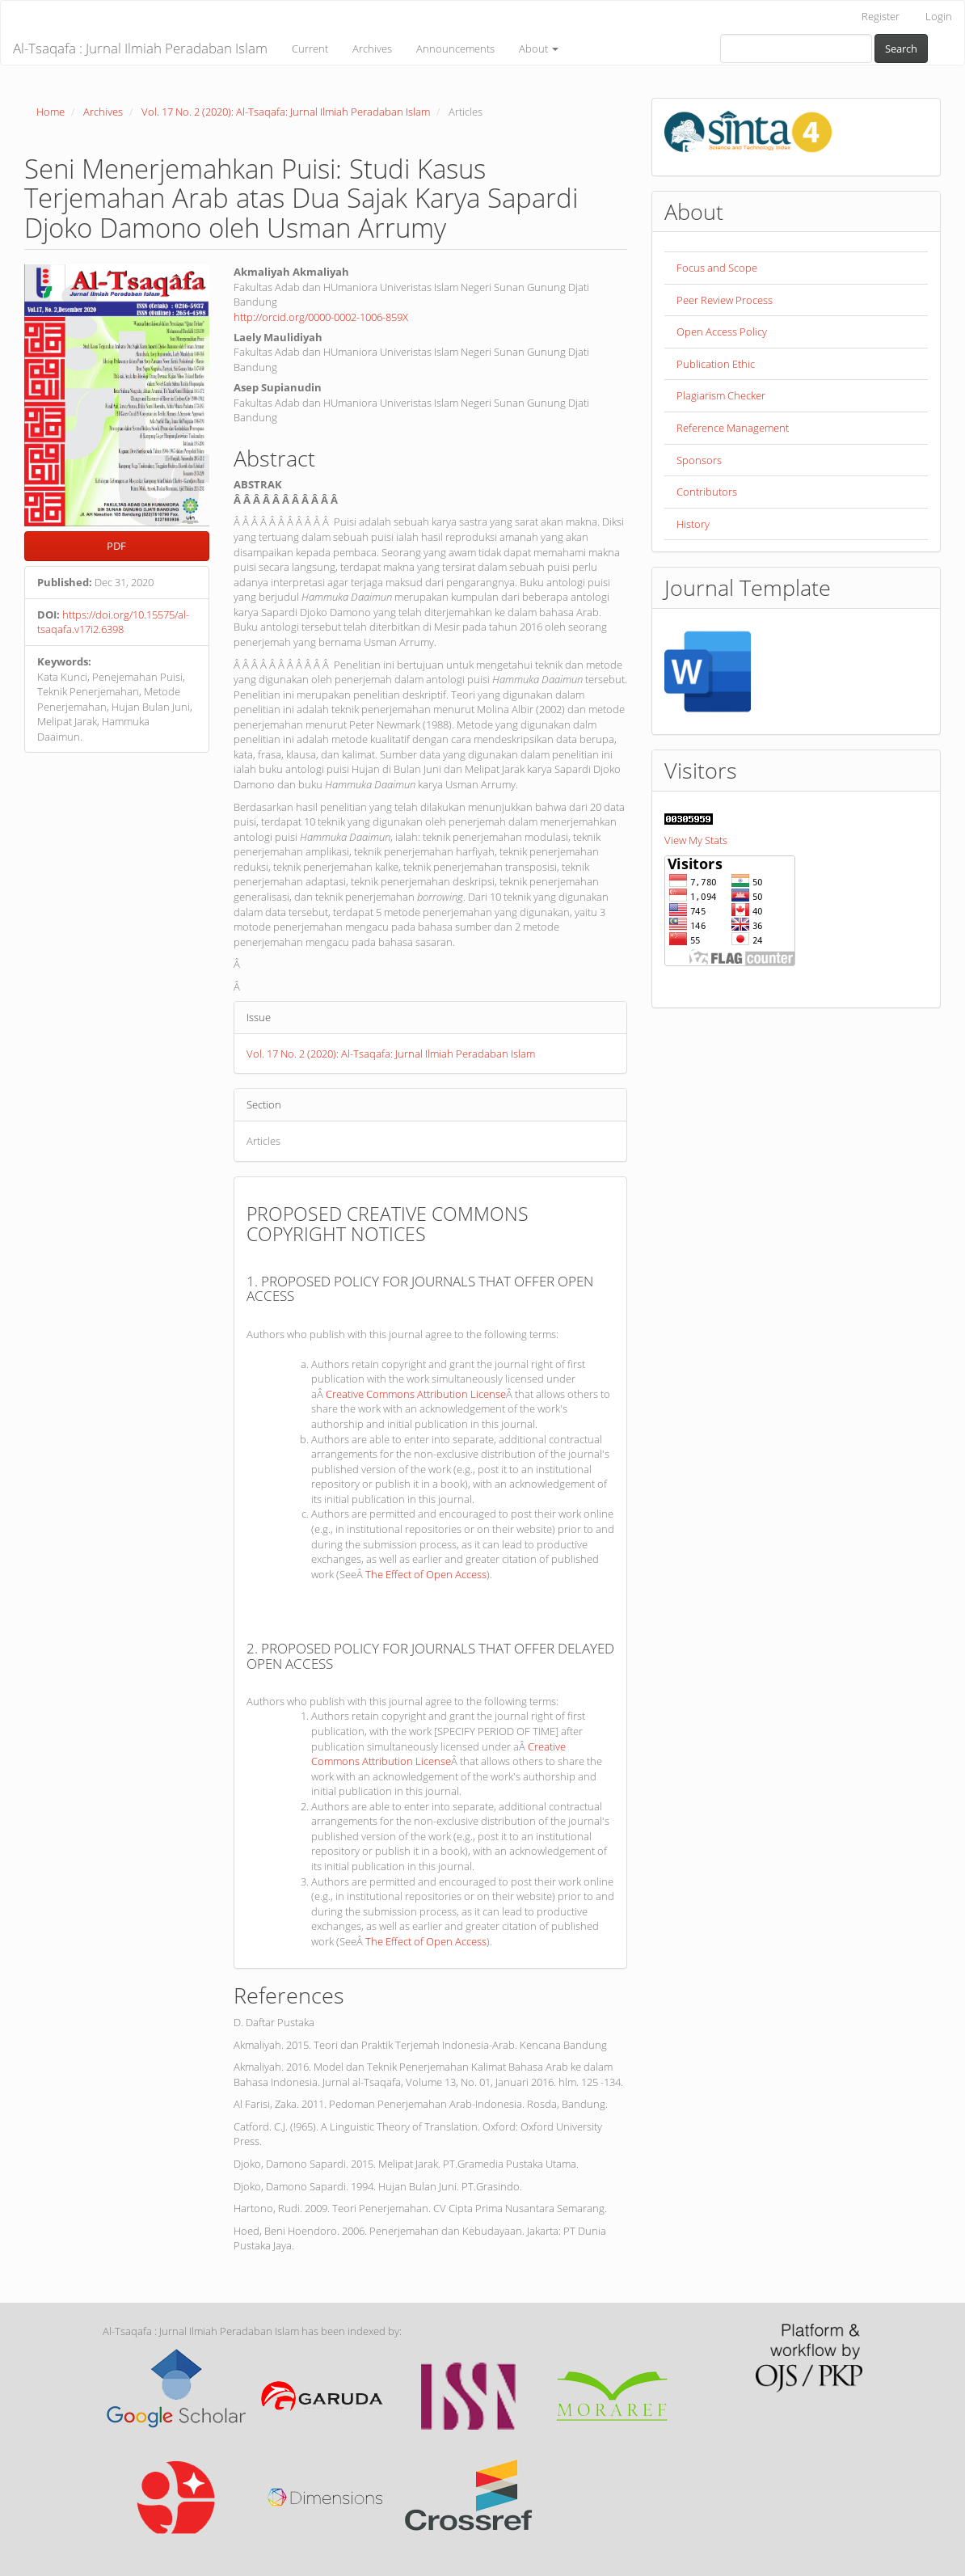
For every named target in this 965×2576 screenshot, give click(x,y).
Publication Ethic (715, 364)
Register (881, 16)
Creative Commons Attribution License (416, 1394)
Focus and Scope (716, 267)
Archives (372, 48)
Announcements (455, 48)
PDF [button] (116, 545)
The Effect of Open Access (426, 1574)
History (693, 524)
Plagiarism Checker (720, 395)
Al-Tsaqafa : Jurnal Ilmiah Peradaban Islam (140, 48)
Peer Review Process (724, 300)
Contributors (706, 491)
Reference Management (732, 427)
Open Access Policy (721, 331)
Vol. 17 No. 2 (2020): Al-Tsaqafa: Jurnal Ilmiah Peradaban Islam (285, 111)
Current (310, 48)
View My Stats (695, 840)
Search (901, 48)
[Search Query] (796, 48)
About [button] (538, 48)
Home (50, 111)
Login (938, 16)
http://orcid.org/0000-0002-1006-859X (321, 317)
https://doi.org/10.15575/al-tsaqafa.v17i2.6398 (113, 622)
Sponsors (699, 460)
